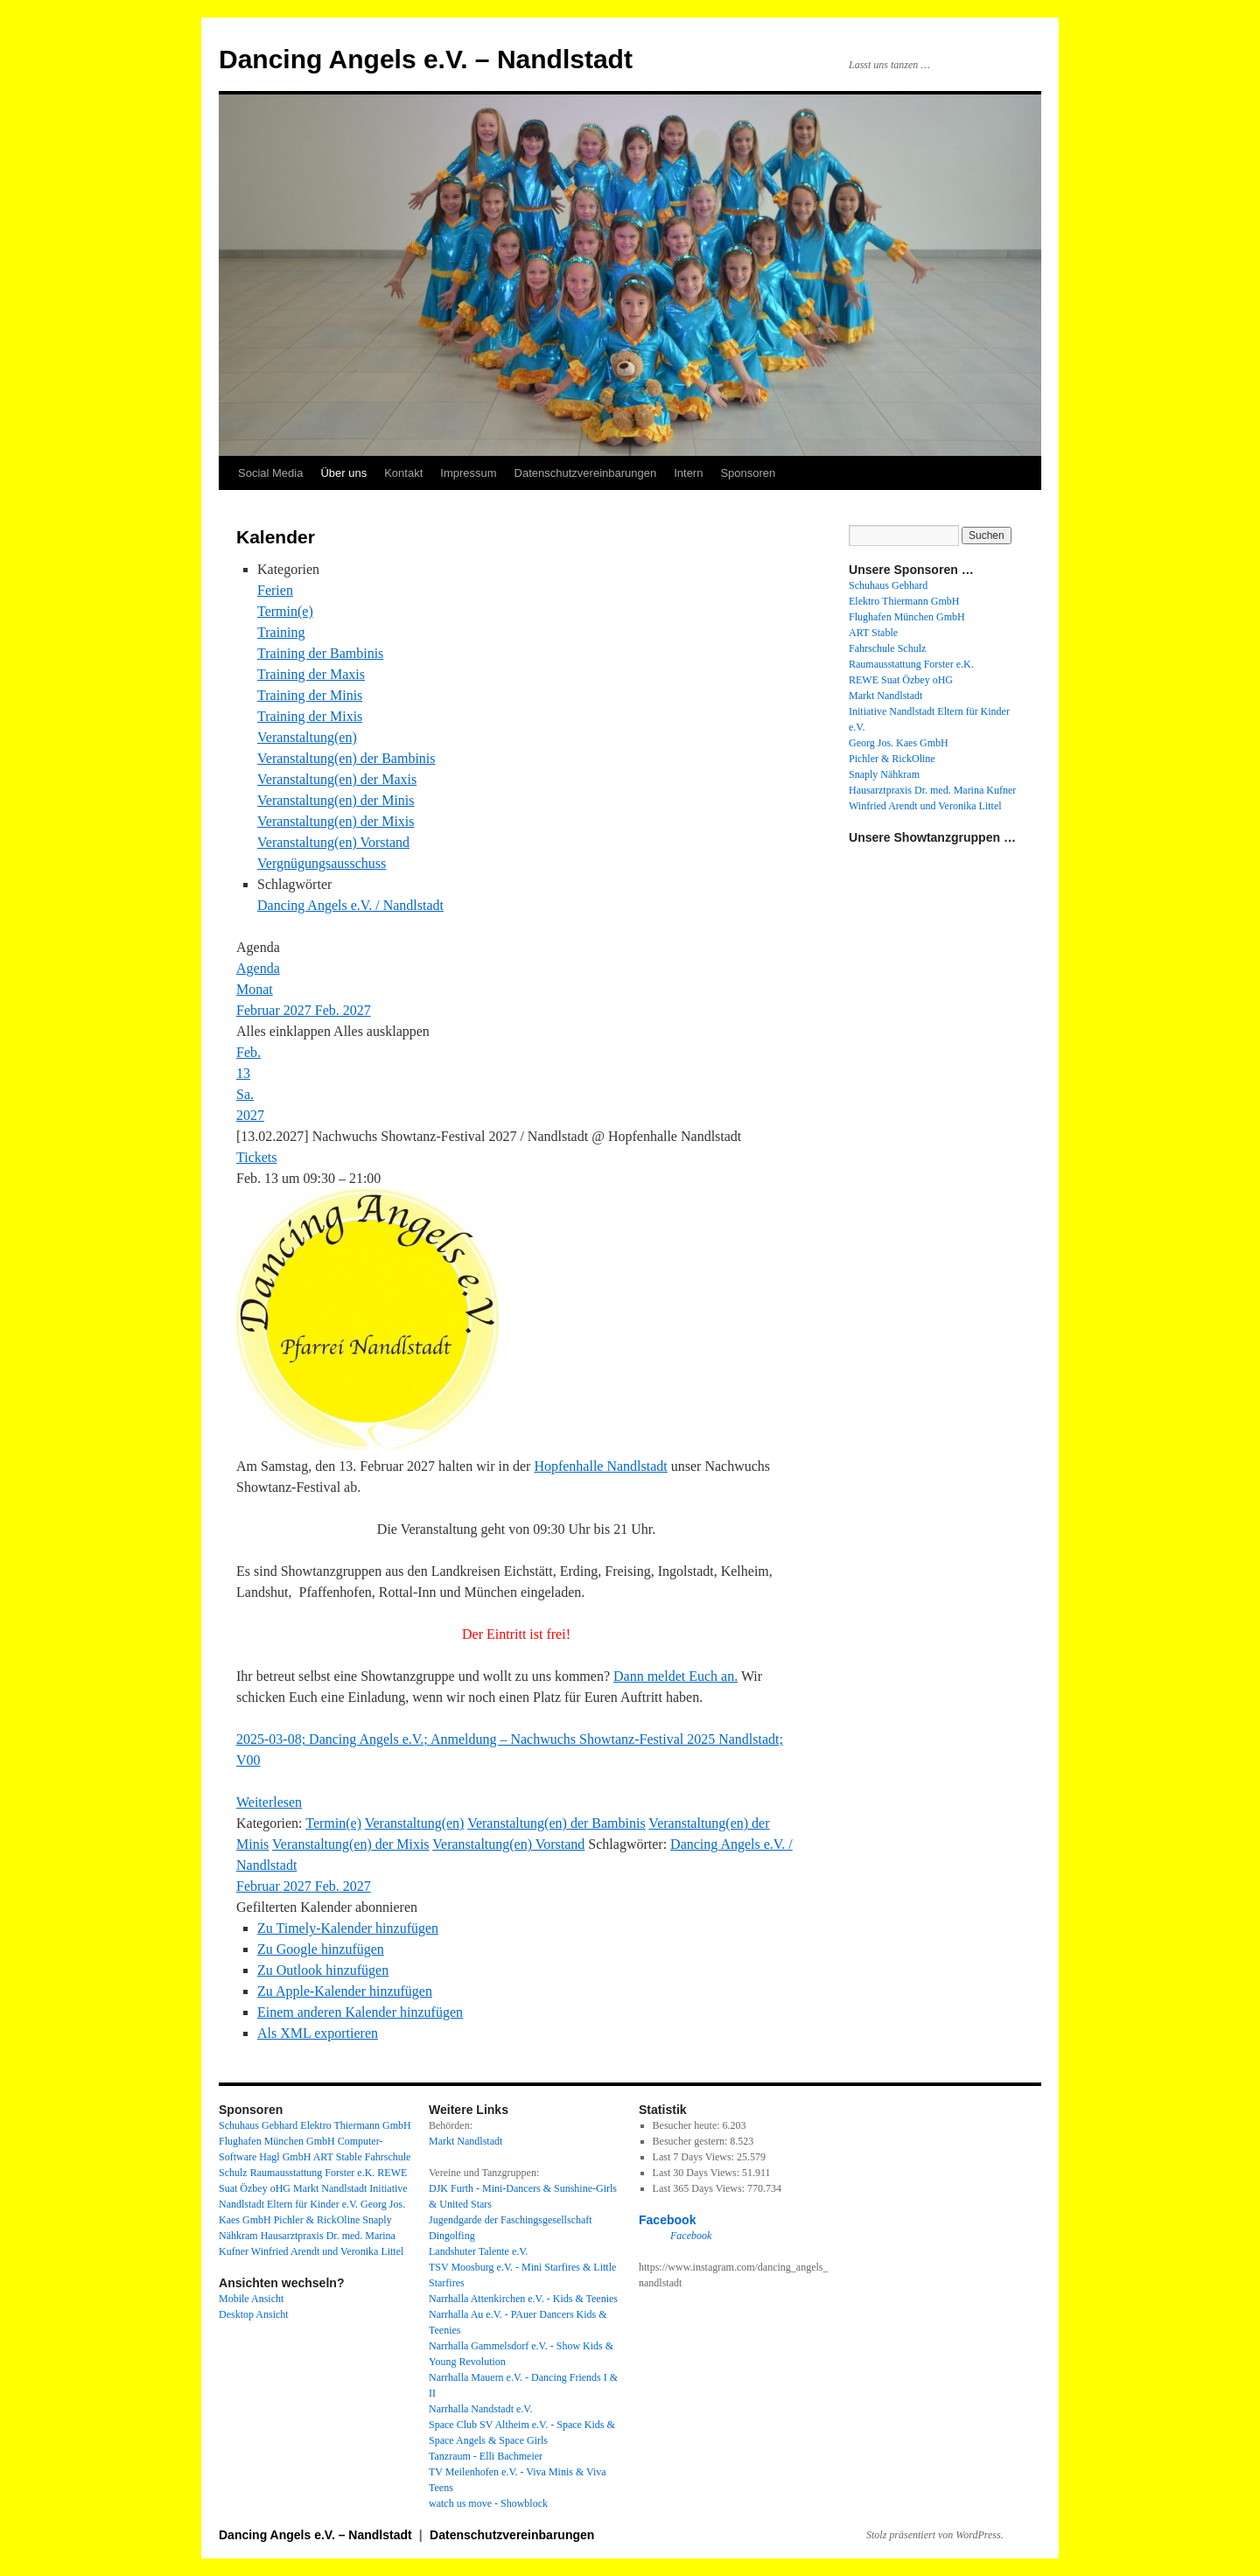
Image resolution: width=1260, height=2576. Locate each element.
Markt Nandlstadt (885, 696)
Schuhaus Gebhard (888, 585)
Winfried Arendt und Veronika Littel (925, 806)
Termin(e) (285, 611)
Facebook (667, 2220)
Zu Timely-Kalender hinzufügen (347, 1928)
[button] (326, 1907)
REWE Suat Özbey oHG (901, 680)
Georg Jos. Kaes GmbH (898, 743)
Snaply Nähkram (884, 774)
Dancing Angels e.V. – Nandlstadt (426, 59)
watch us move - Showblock (488, 2503)
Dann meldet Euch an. (675, 1676)
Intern (688, 473)
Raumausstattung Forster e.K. (911, 664)
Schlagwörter (294, 884)
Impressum (468, 473)
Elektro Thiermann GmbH (904, 601)
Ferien (275, 590)
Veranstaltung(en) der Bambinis (346, 758)
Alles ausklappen (381, 1031)
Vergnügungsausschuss (321, 863)
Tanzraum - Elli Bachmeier (485, 2456)
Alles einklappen (284, 1031)
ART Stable (873, 632)
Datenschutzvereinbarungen (585, 473)
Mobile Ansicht (251, 2298)
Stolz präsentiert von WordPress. (935, 2535)
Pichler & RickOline (892, 758)
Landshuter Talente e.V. (478, 2251)
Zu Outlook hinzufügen (322, 1970)
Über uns (343, 473)
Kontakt (403, 473)
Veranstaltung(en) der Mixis (336, 821)
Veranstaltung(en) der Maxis (336, 779)
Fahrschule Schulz (887, 648)
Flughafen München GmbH (907, 617)
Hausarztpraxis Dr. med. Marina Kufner (932, 790)
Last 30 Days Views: (697, 2172)
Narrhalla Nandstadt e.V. (480, 2409)
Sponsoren (747, 473)
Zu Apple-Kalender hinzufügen (344, 1991)
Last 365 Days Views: (700, 2188)
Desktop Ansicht (254, 2314)
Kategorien (288, 569)
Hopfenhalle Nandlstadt (600, 1466)
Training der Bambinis (320, 653)
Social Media (270, 473)
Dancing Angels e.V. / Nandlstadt (350, 905)
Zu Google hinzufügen (320, 1949)
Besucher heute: (688, 2125)
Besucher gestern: (692, 2141)
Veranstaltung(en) (307, 737)
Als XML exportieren (317, 2033)
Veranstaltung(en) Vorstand (333, 842)
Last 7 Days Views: (695, 2157)
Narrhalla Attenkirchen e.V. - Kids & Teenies (523, 2298)
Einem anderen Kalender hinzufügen (360, 2012)
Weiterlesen (269, 1802)
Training (281, 632)
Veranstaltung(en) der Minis (336, 800)
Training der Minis (309, 695)
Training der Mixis (309, 716)
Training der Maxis (311, 674)
